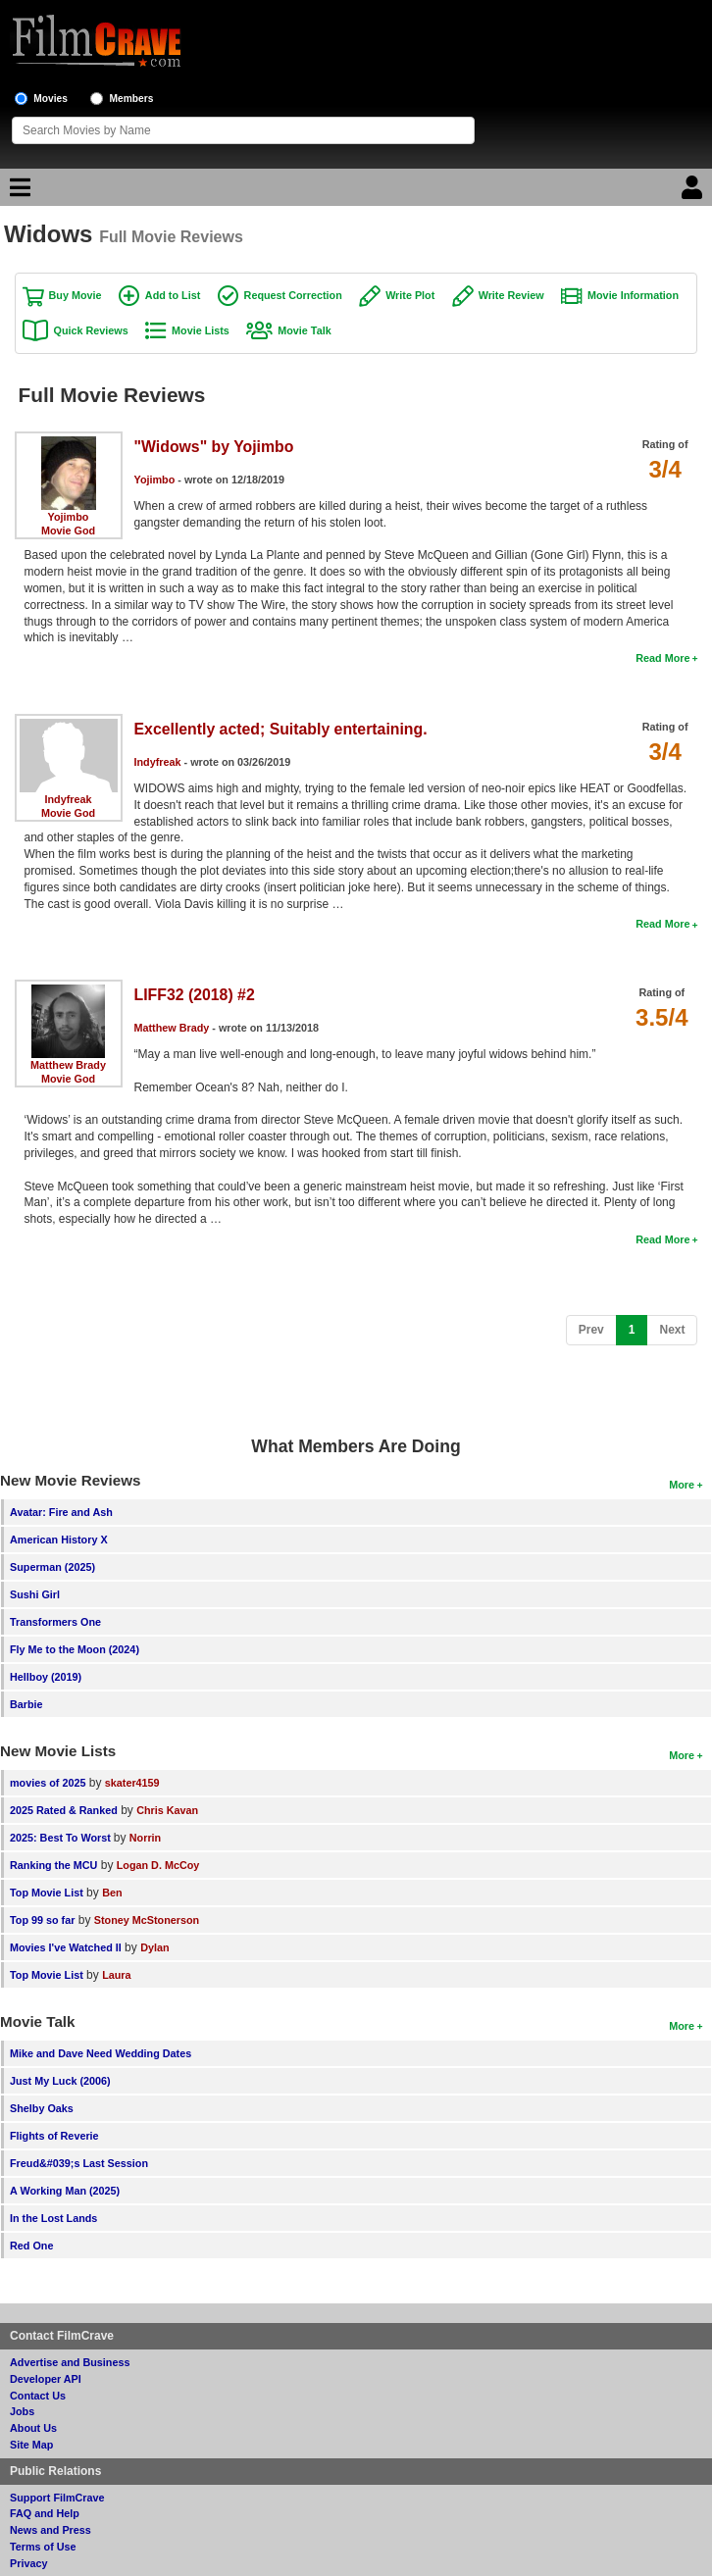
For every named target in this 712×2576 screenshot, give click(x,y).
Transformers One (55, 1622)
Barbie (26, 1704)
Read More (662, 658)
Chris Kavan (167, 1810)
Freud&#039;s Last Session (79, 2163)
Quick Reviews (91, 330)
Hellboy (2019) (45, 1677)
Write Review (511, 295)
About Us (33, 2428)
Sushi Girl (35, 1594)
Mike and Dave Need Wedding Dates (100, 2053)
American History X (59, 1539)
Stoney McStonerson (146, 1920)
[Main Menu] (17, 192)
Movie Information (633, 295)
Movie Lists (200, 330)
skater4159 (132, 1783)
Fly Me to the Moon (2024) (74, 1649)
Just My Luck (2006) (60, 2081)
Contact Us (38, 2395)
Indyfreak (68, 799)
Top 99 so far (42, 1920)
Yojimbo (68, 517)
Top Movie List (46, 1892)
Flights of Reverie (54, 2136)
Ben (112, 1892)
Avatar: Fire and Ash (61, 1512)
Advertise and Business (69, 2362)
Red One (31, 2245)
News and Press (50, 2530)
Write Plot (409, 295)
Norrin (145, 1838)
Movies (50, 98)
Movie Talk (304, 330)
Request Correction (293, 295)
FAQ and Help (44, 2513)
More (681, 1484)
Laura (116, 1975)
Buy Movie (75, 295)
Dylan (154, 1947)
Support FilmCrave (57, 2497)
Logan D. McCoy (158, 1865)
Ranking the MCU (53, 1865)
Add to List (172, 295)
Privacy (28, 2563)
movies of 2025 (47, 1783)
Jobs (22, 2411)
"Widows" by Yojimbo (214, 446)
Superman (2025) (52, 1567)
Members (132, 98)
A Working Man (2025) (65, 2191)
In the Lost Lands (53, 2218)
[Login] (694, 192)
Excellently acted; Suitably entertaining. (281, 729)
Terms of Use (43, 2546)
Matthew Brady (68, 1065)
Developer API (45, 2379)
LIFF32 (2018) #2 (194, 994)
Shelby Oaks (42, 2108)
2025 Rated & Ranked (64, 1810)
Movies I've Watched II (66, 1947)
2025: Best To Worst (62, 1838)
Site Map (31, 2444)
